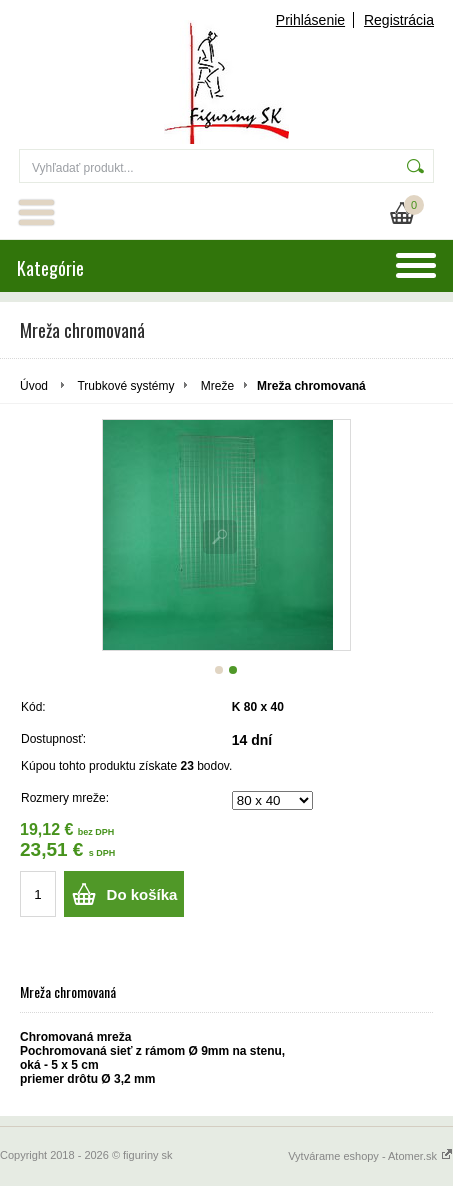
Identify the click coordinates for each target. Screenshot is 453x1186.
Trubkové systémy (125, 386)
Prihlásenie (310, 20)
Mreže (217, 386)
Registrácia (399, 20)
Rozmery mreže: (65, 798)
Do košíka (142, 894)
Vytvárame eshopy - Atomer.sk (370, 1156)
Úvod (34, 386)
